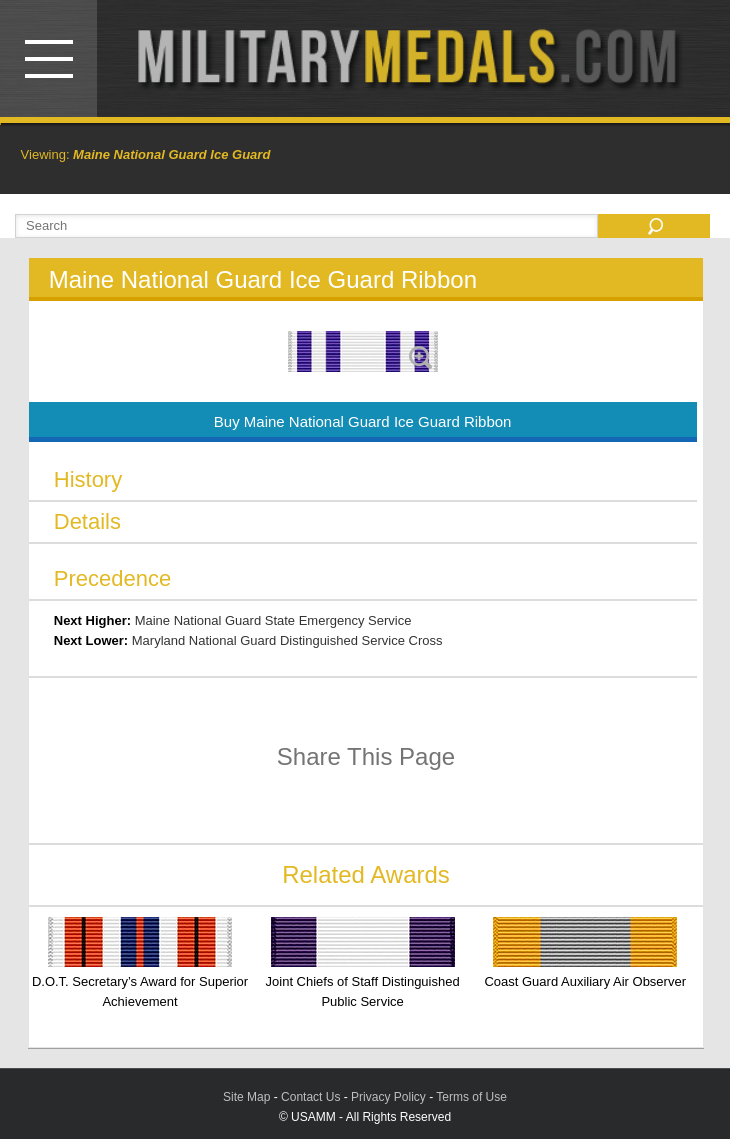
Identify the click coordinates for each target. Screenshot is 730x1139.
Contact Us (310, 1097)
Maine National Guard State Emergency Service (273, 620)
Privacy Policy (388, 1097)
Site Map (246, 1097)
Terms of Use (471, 1097)
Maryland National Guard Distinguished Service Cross (287, 640)
